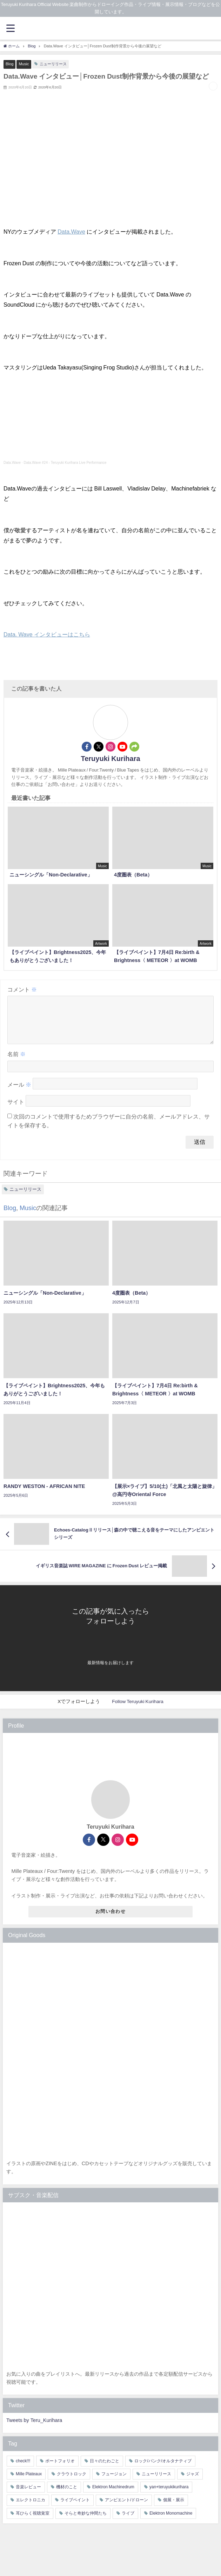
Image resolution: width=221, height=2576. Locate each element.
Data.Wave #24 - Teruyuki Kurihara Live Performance (65, 463)
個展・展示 (173, 2508)
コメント (22, 989)
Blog (9, 64)
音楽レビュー (28, 2495)
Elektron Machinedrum (113, 2495)
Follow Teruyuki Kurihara (137, 1709)
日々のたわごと (104, 2469)
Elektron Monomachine (170, 2522)
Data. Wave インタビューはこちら (47, 634)
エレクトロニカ (30, 2508)
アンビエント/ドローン (126, 2508)
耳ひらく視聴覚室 (32, 2522)
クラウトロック (71, 2482)
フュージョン (114, 2482)
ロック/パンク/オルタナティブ (163, 2469)
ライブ (128, 2522)
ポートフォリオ (60, 2469)
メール (19, 1093)
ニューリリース (53, 64)
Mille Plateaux (29, 2482)
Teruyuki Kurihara (110, 758)
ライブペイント (75, 2508)
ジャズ (192, 2482)
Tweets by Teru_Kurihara (34, 2428)
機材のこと (66, 2495)
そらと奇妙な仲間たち (86, 2522)
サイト (15, 1110)
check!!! (23, 2469)
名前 (16, 1062)
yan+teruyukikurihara (169, 2495)
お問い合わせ (110, 1919)
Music (24, 64)
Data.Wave (71, 231)
